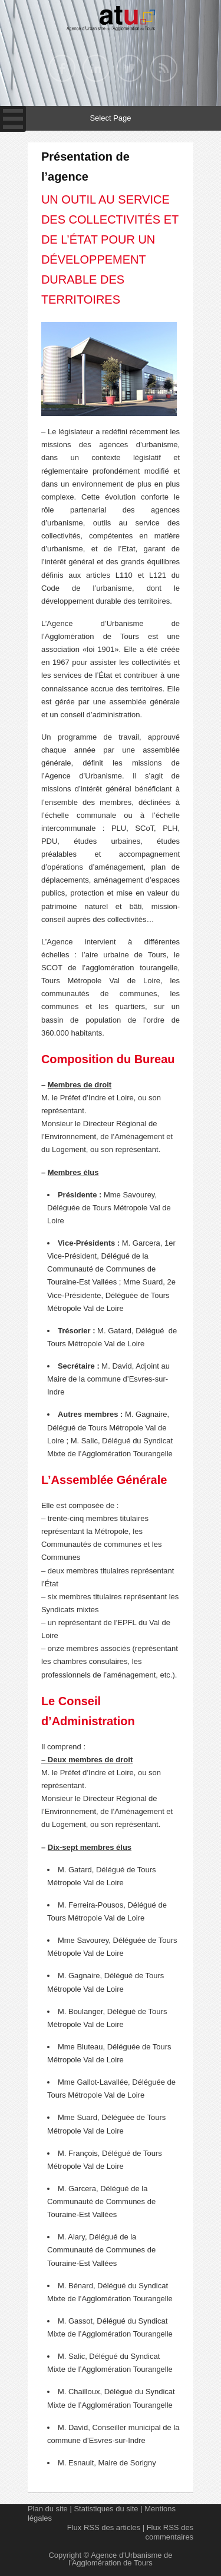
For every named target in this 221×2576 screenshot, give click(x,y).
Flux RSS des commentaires (169, 2532)
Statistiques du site (106, 2508)
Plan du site (48, 2508)
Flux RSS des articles (103, 2527)
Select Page (110, 118)
